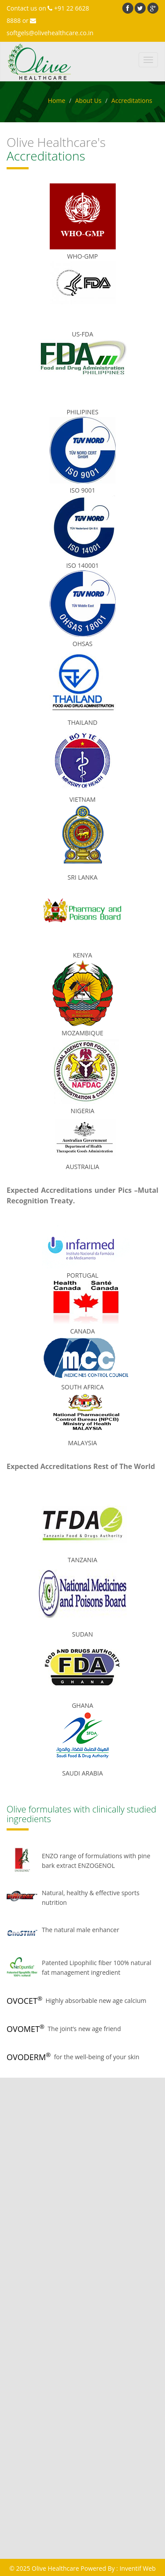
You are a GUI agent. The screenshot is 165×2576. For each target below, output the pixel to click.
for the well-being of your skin (96, 2057)
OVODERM (29, 2057)
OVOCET (24, 2001)
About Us (88, 100)
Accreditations (131, 100)
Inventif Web (138, 2568)
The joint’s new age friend (84, 2028)
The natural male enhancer (80, 1930)
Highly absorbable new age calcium (96, 2000)
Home (57, 100)
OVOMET (25, 2029)
